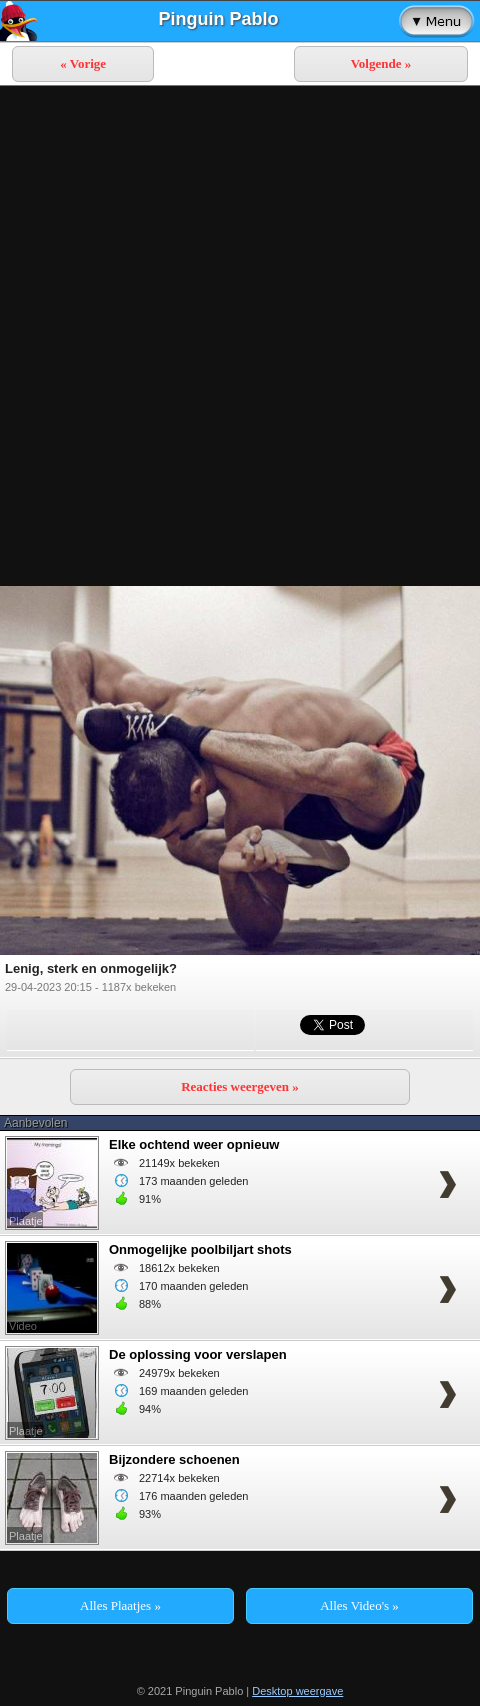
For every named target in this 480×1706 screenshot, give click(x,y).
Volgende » (381, 63)
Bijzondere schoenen (174, 1459)
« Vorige (83, 63)
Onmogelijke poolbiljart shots (200, 1249)
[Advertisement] (240, 336)
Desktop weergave (297, 1691)
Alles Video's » (359, 1605)
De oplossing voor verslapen (198, 1354)
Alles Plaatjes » (120, 1605)
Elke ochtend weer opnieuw (194, 1144)
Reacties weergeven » (240, 1086)
